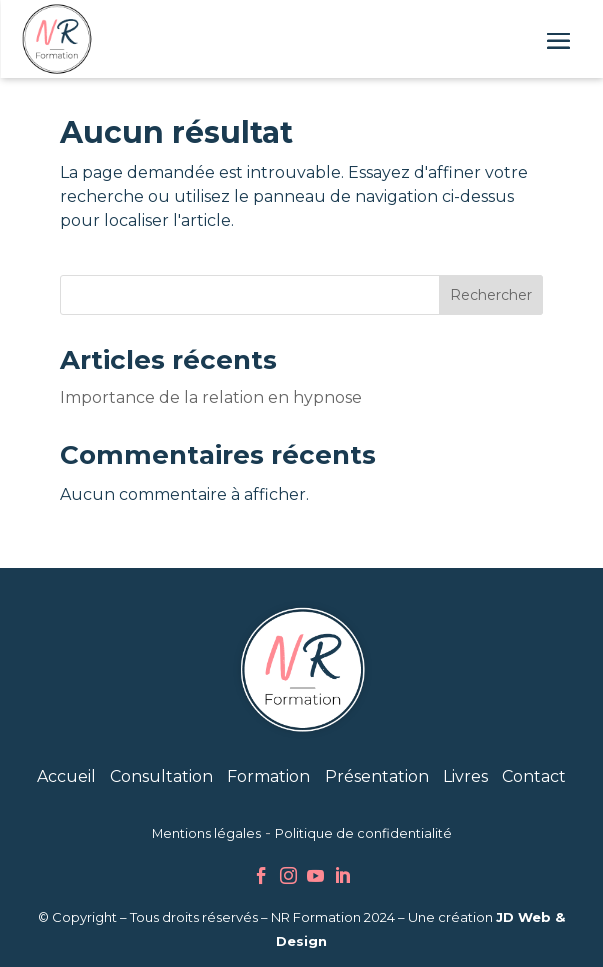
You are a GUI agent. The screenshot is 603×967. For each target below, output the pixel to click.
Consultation (161, 776)
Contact (534, 776)
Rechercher (491, 295)
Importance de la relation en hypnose (211, 397)
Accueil (66, 776)
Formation (268, 776)
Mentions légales (206, 833)
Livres (465, 776)
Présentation (377, 776)
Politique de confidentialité (363, 833)
